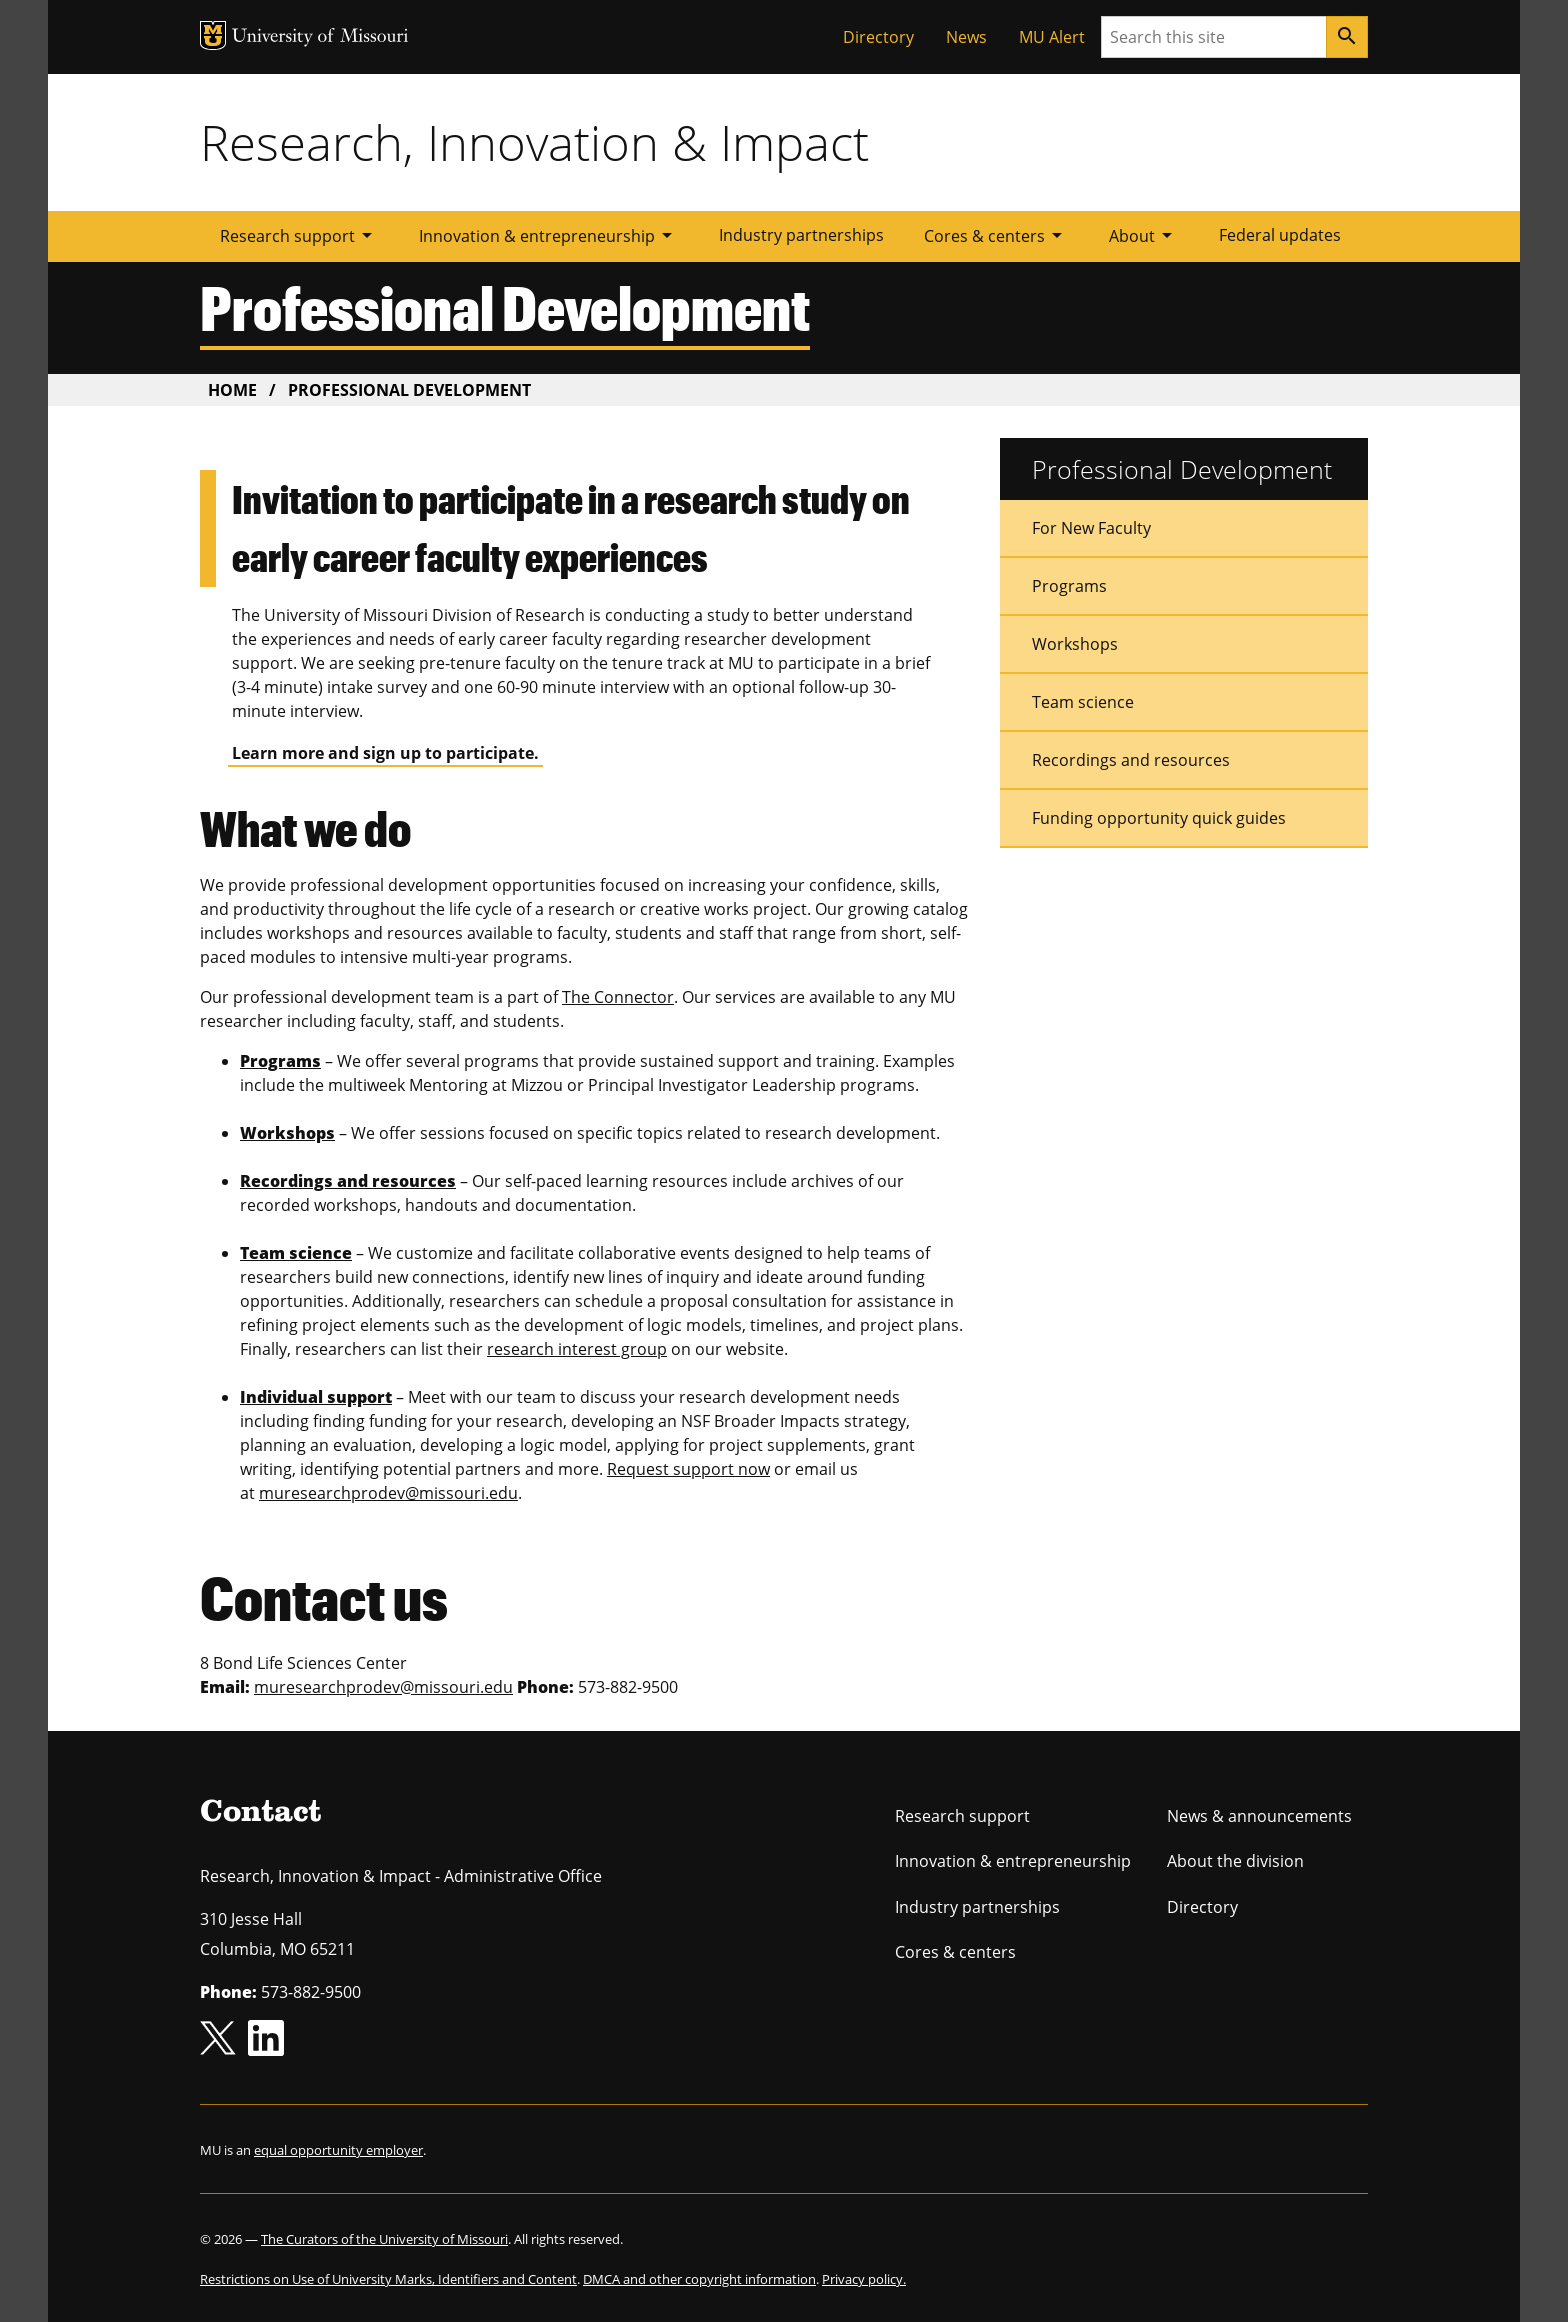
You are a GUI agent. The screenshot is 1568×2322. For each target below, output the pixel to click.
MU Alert (1052, 37)
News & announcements (1259, 1816)
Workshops (1075, 644)
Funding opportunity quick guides (1159, 818)
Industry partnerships (801, 235)
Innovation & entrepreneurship (549, 235)
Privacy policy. (864, 2279)
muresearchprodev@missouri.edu (388, 1493)
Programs (1069, 586)
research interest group (577, 1349)
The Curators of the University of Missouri (384, 2239)
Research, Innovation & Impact (534, 142)
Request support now (688, 1469)
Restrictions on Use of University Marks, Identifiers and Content (388, 2279)
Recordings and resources (1131, 760)
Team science (1083, 702)
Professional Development (1182, 469)
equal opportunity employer (338, 2150)
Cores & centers (996, 235)
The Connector (618, 997)
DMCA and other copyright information (699, 2279)
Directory (878, 37)
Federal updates (1280, 235)
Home (232, 390)
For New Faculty (1091, 528)
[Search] (1347, 37)
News (966, 37)
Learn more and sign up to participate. (385, 753)
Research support (299, 235)
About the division (1235, 1861)
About (1144, 235)
